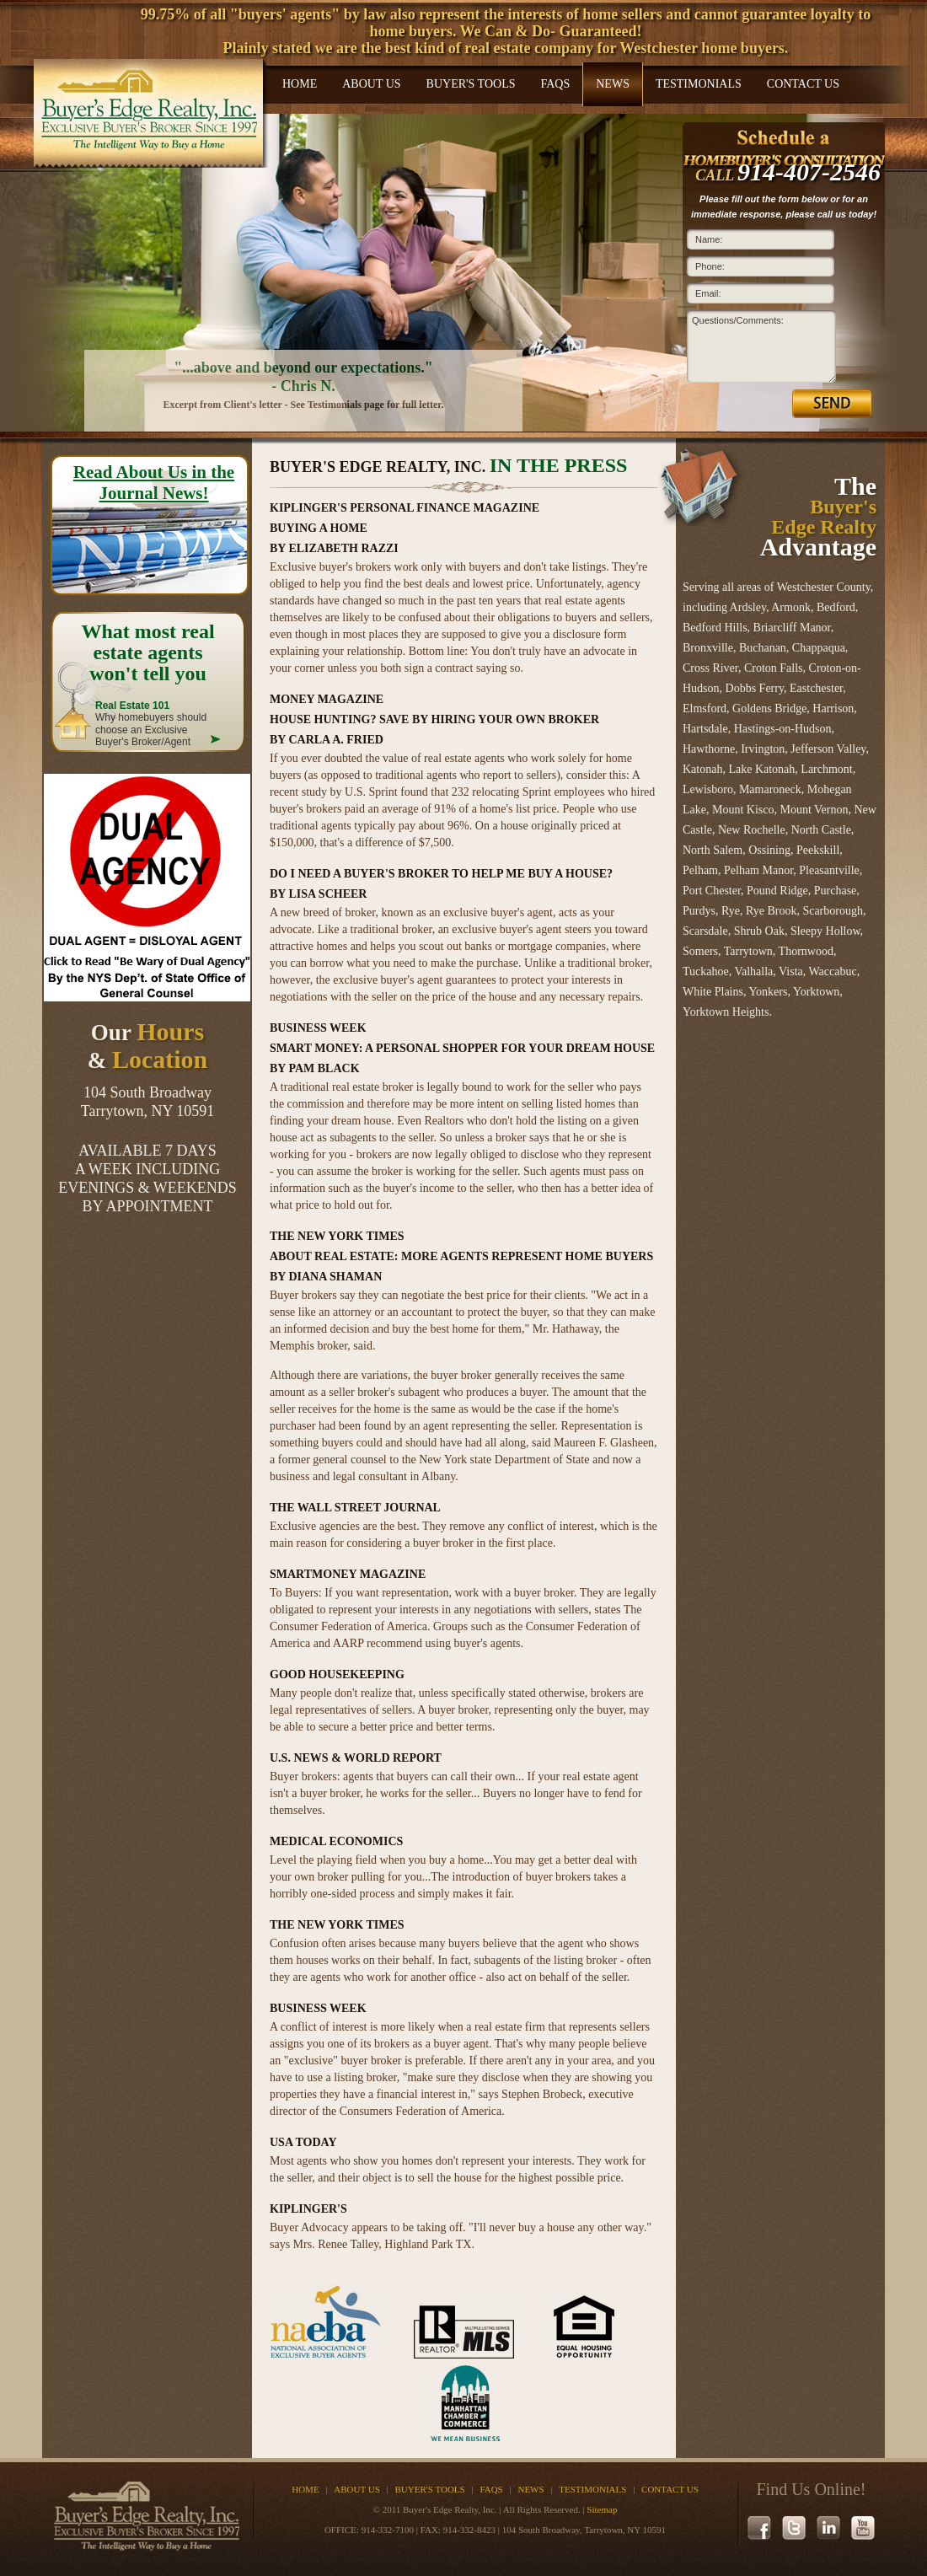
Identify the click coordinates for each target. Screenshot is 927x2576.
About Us (371, 84)
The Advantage (818, 516)
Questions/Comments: (738, 320)
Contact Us (803, 84)
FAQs (555, 84)
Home (299, 84)
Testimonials (699, 84)
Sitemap (602, 2509)
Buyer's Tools (471, 84)
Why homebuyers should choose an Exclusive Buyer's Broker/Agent (150, 724)
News (613, 84)
